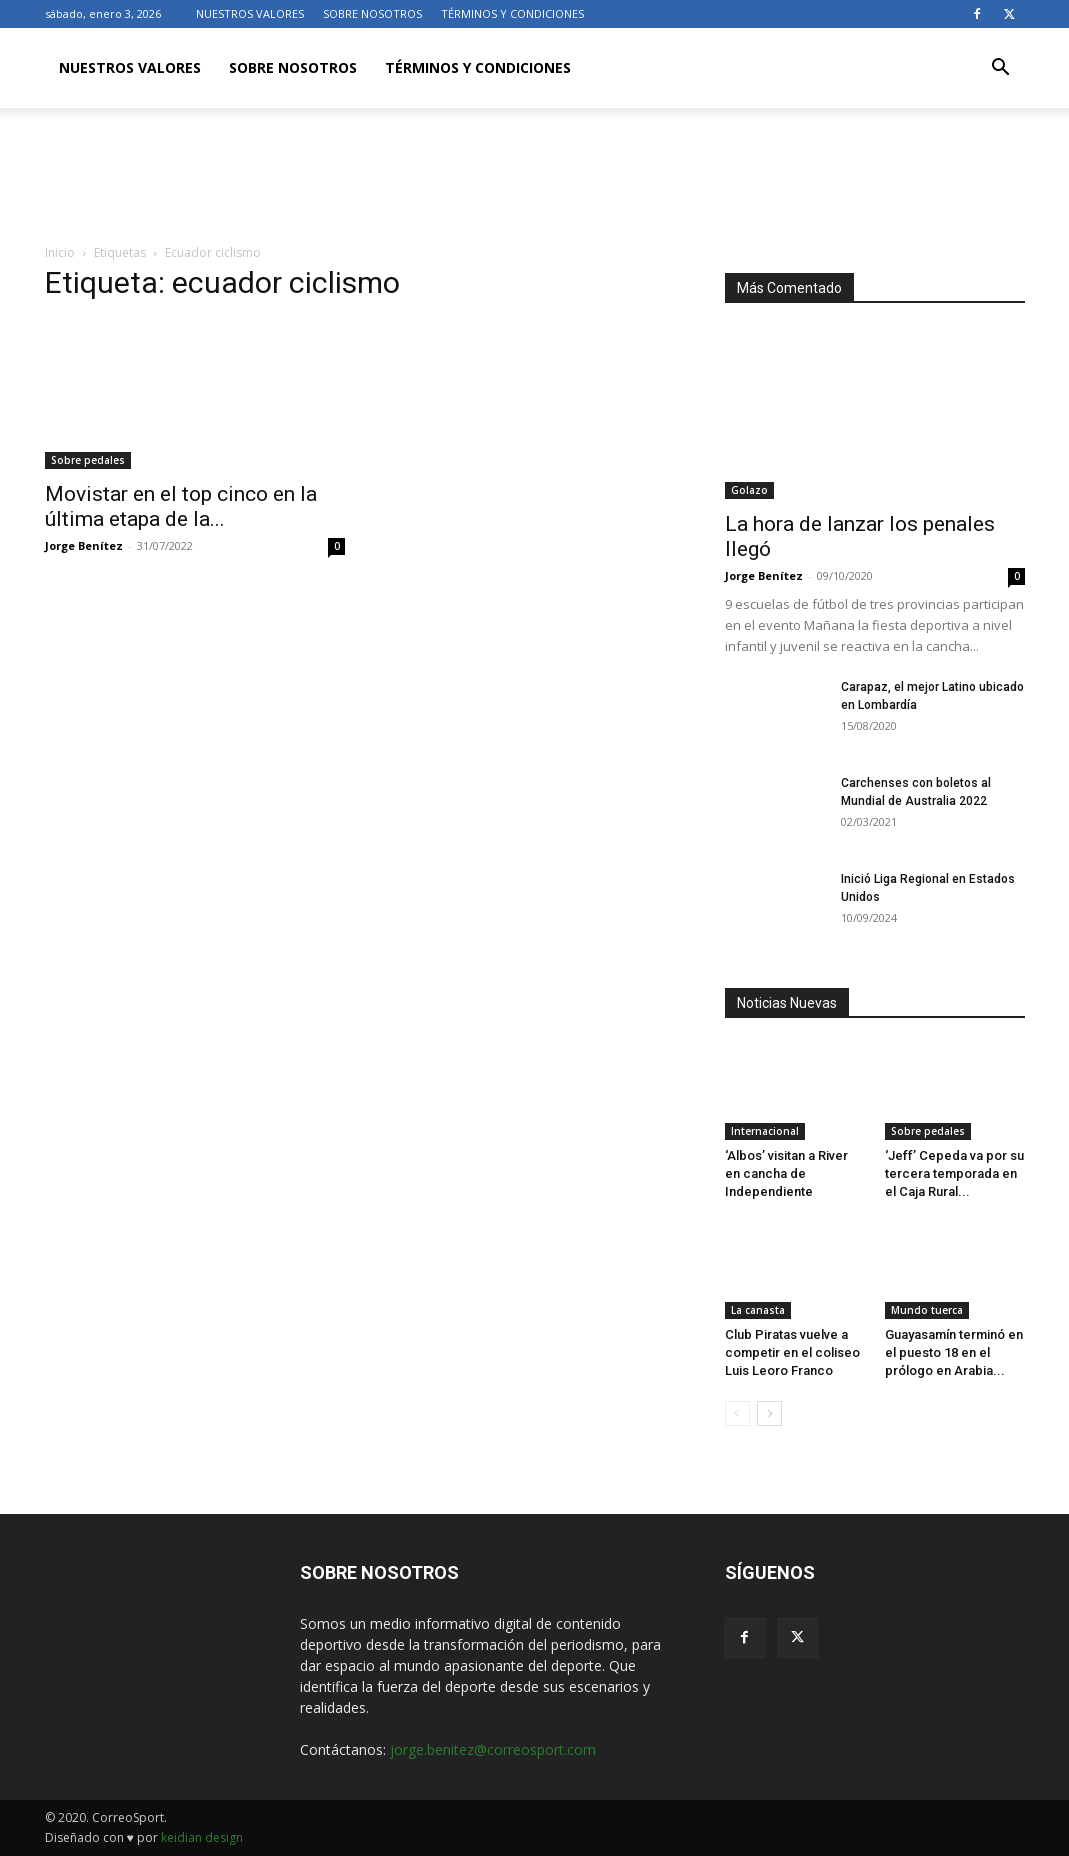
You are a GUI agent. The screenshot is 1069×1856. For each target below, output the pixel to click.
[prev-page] (737, 1413)
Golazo (749, 490)
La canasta (758, 1310)
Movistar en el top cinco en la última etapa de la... (181, 506)
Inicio (60, 252)
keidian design (202, 1837)
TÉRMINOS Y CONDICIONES (512, 13)
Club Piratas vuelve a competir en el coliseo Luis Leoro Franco (792, 1352)
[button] (1001, 69)
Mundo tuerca (927, 1310)
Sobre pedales (88, 460)
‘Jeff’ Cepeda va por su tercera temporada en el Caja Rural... (954, 1173)
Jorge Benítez (84, 545)
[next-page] (769, 1413)
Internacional (765, 1131)
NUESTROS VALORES (250, 13)
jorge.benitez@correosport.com (493, 1749)
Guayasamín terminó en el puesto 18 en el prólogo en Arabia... (954, 1352)
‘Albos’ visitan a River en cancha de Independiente (786, 1173)
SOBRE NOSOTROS (372, 13)
